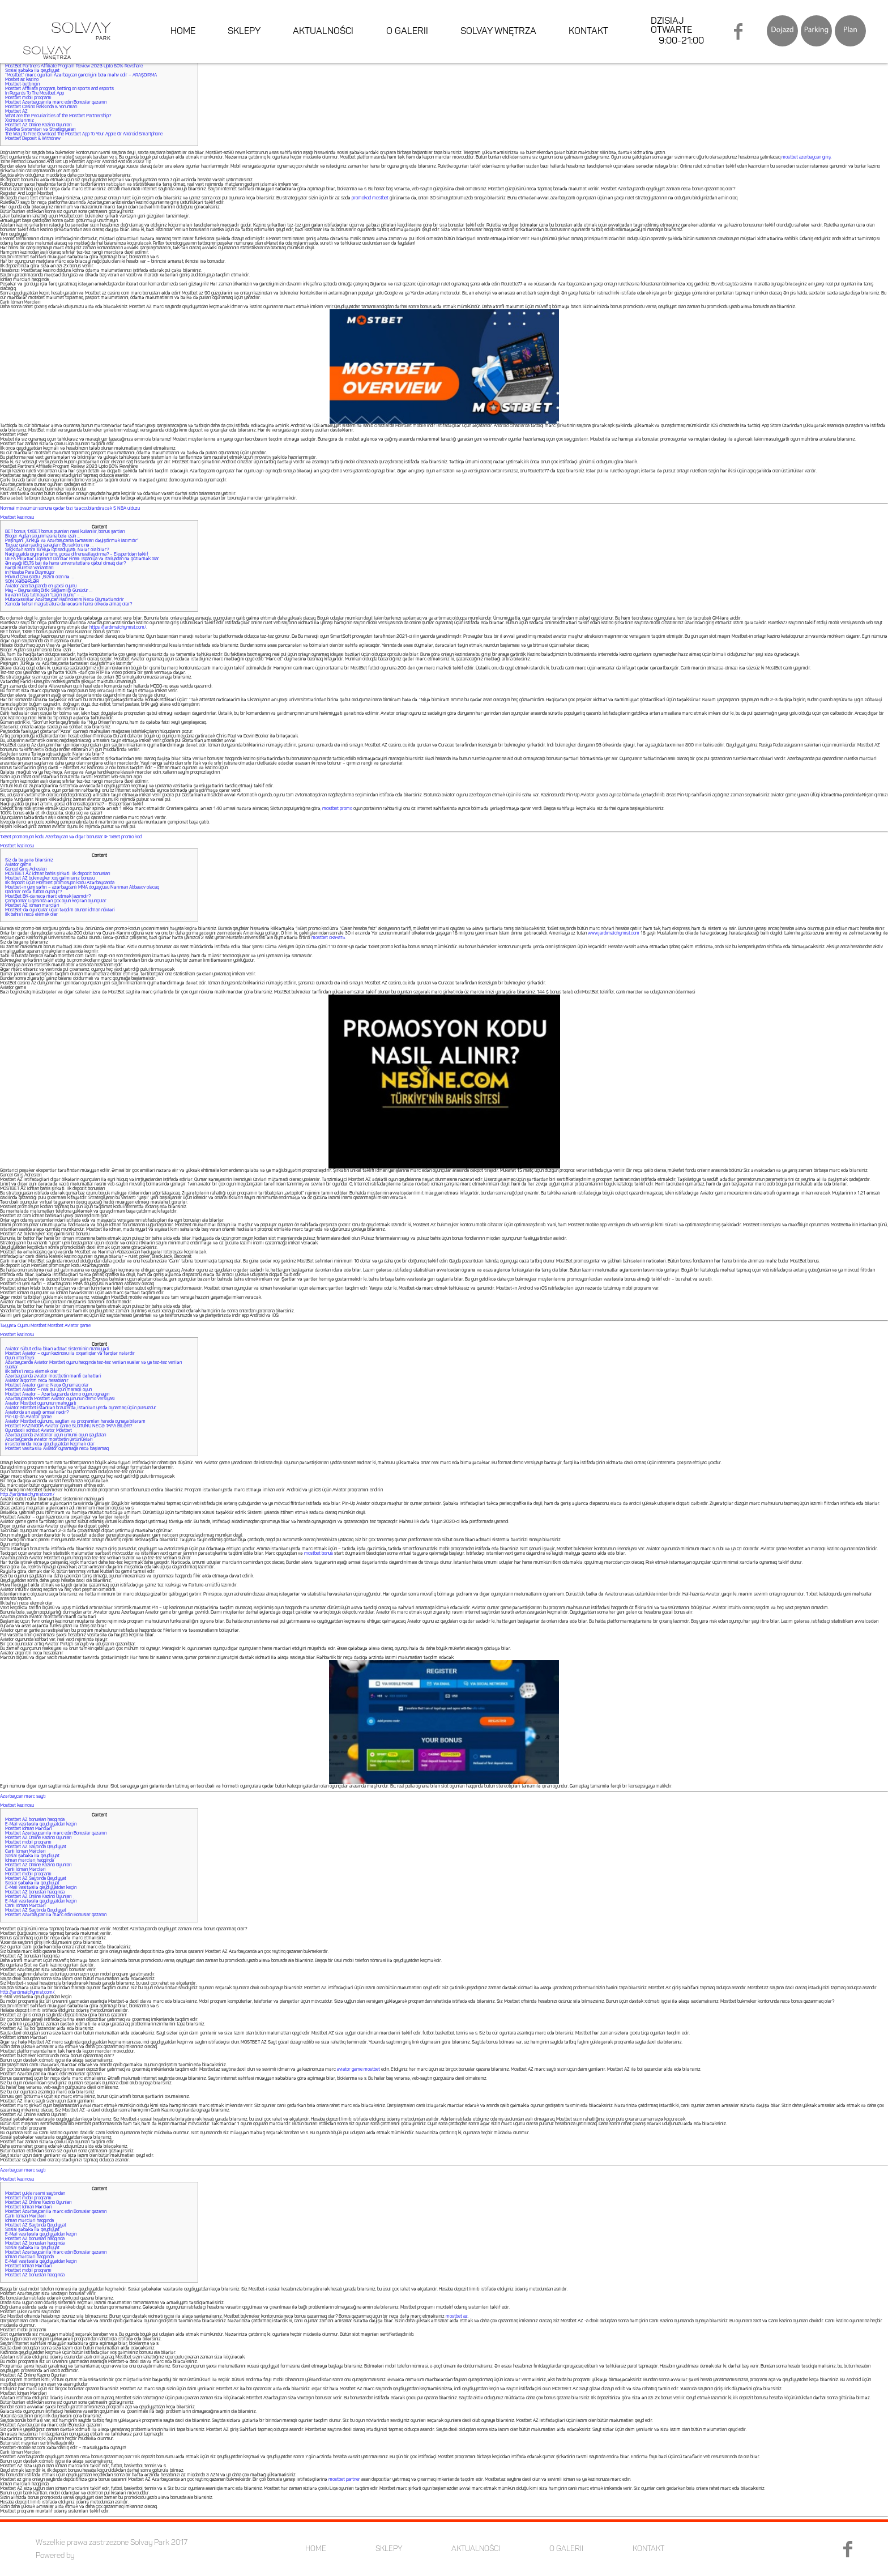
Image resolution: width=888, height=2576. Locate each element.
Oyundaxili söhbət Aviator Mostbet (38, 1430)
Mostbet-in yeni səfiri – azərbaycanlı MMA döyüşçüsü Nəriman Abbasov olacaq (82, 887)
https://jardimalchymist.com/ (117, 627)
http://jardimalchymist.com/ (27, 1494)
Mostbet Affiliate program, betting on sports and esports (59, 89)
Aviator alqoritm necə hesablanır (37, 1381)
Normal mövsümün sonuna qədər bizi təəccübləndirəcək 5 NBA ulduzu (70, 508)
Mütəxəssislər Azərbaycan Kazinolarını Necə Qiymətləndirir (64, 600)
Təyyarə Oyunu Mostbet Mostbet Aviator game (45, 1326)
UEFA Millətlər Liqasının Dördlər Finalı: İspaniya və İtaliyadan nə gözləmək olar (82, 559)
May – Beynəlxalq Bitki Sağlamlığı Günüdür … (48, 590)
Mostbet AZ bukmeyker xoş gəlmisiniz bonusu (50, 878)
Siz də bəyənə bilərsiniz (29, 860)
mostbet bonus (318, 1553)
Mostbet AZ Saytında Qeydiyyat (35, 1847)
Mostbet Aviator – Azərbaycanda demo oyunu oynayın (57, 1394)
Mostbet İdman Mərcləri (28, 1829)
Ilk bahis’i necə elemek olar (31, 914)
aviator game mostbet (358, 2069)
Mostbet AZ (16, 111)
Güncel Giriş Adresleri (26, 869)
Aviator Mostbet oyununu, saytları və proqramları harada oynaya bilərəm (75, 1421)
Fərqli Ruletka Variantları (29, 568)
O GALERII (408, 34)
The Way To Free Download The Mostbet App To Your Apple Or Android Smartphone (84, 134)
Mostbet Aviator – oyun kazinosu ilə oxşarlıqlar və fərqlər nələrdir (70, 1353)
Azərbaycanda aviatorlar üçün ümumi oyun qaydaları (55, 1435)
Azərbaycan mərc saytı (23, 1796)
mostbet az (457, 2316)
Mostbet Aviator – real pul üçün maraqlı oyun (48, 1390)
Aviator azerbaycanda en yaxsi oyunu (40, 586)
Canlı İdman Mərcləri (25, 1851)
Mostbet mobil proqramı (28, 98)
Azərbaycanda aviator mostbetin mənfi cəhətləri (53, 1376)
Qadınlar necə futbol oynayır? (33, 892)
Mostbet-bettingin (22, 84)
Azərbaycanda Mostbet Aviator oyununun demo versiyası (60, 1399)
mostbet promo (337, 809)
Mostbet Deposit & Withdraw (33, 139)
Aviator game (18, 865)
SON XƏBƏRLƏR (22, 581)
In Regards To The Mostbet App (34, 93)
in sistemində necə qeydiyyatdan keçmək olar (50, 1444)
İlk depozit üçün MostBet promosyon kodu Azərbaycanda (59, 883)
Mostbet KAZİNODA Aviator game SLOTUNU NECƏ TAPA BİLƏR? (68, 1426)
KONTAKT (589, 34)
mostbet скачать (328, 938)
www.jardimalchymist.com (613, 933)
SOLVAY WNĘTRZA (499, 34)
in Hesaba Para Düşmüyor (30, 572)
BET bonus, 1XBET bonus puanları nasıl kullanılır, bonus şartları (65, 532)
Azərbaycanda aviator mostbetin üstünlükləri (49, 1440)
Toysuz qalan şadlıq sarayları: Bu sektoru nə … (49, 545)
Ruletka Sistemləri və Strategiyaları (40, 129)
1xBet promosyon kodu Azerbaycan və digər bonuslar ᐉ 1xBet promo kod (71, 837)
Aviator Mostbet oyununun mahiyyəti (40, 1403)
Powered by (55, 2556)
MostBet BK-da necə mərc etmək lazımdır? (48, 896)
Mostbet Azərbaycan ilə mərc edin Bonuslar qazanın (55, 102)
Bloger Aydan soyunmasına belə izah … (42, 536)
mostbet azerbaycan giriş (806, 157)
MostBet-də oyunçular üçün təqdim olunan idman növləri (60, 910)
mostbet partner (344, 2479)
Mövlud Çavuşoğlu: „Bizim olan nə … (39, 577)
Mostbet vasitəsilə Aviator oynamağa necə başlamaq (57, 1449)
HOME (184, 34)
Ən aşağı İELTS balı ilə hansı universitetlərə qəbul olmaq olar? (65, 563)
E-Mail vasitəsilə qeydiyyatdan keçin (40, 1824)
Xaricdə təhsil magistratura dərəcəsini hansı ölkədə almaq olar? (68, 604)
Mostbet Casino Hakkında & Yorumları (41, 107)
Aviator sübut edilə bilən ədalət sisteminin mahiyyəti (57, 1349)
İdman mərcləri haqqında (29, 1860)
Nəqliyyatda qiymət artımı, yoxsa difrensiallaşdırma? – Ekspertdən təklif (76, 554)
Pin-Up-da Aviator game (28, 1417)
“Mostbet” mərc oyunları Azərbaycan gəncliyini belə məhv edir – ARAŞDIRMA (81, 75)
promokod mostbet (370, 198)
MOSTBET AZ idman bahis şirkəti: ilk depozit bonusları (57, 874)
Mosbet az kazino (22, 80)
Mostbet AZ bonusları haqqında (35, 1820)
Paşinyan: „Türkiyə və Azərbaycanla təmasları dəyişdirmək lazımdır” (72, 541)
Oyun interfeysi (20, 1358)
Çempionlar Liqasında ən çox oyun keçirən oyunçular (55, 901)
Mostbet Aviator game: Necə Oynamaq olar (47, 1385)
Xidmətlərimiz (19, 120)
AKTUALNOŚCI (324, 34)
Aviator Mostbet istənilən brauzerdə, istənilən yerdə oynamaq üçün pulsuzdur (80, 1408)
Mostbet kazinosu (17, 517)
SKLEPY (245, 34)
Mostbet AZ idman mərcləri (32, 905)
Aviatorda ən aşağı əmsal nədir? (37, 1412)
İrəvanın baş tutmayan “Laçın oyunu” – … (44, 595)
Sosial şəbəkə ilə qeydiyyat (32, 71)
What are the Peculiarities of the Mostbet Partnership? (58, 116)
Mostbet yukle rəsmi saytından (35, 2193)
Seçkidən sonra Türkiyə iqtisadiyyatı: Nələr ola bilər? (57, 550)
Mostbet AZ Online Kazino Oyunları (38, 125)
